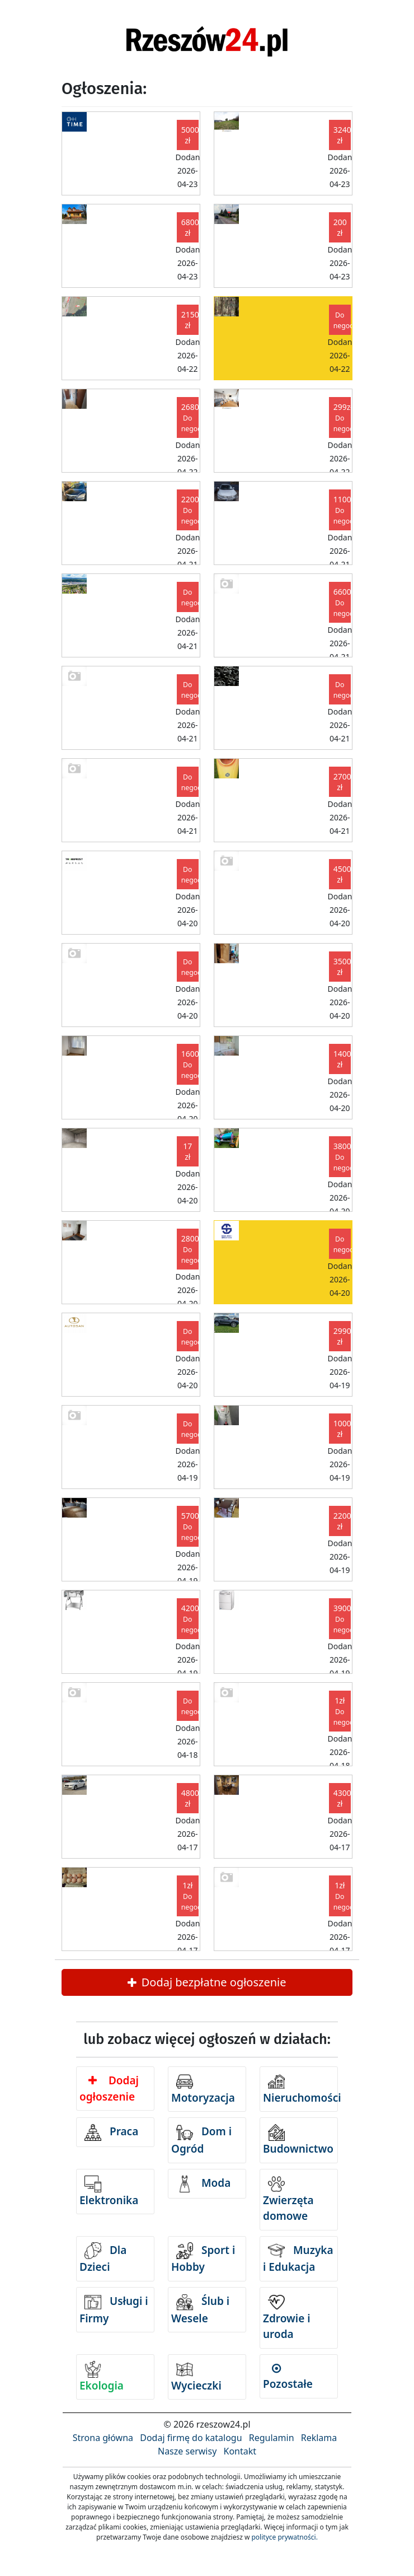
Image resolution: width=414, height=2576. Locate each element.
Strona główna (103, 2438)
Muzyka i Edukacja (298, 2258)
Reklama (319, 2438)
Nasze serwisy (187, 2451)
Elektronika (108, 2192)
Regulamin (271, 2438)
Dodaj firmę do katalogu (191, 2438)
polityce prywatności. (284, 2537)
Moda (203, 2184)
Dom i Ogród (201, 2140)
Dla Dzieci (102, 2258)
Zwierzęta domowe (288, 2200)
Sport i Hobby (203, 2258)
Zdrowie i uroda (286, 2318)
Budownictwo (298, 2140)
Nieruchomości (300, 2089)
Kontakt (239, 2451)
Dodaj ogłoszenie (109, 2088)
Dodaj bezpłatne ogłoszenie (207, 1982)
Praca (111, 2132)
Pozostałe (288, 2377)
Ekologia (101, 2377)
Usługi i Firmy (113, 2310)
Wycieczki (196, 2377)
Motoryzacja (203, 2089)
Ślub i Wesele (200, 2310)
